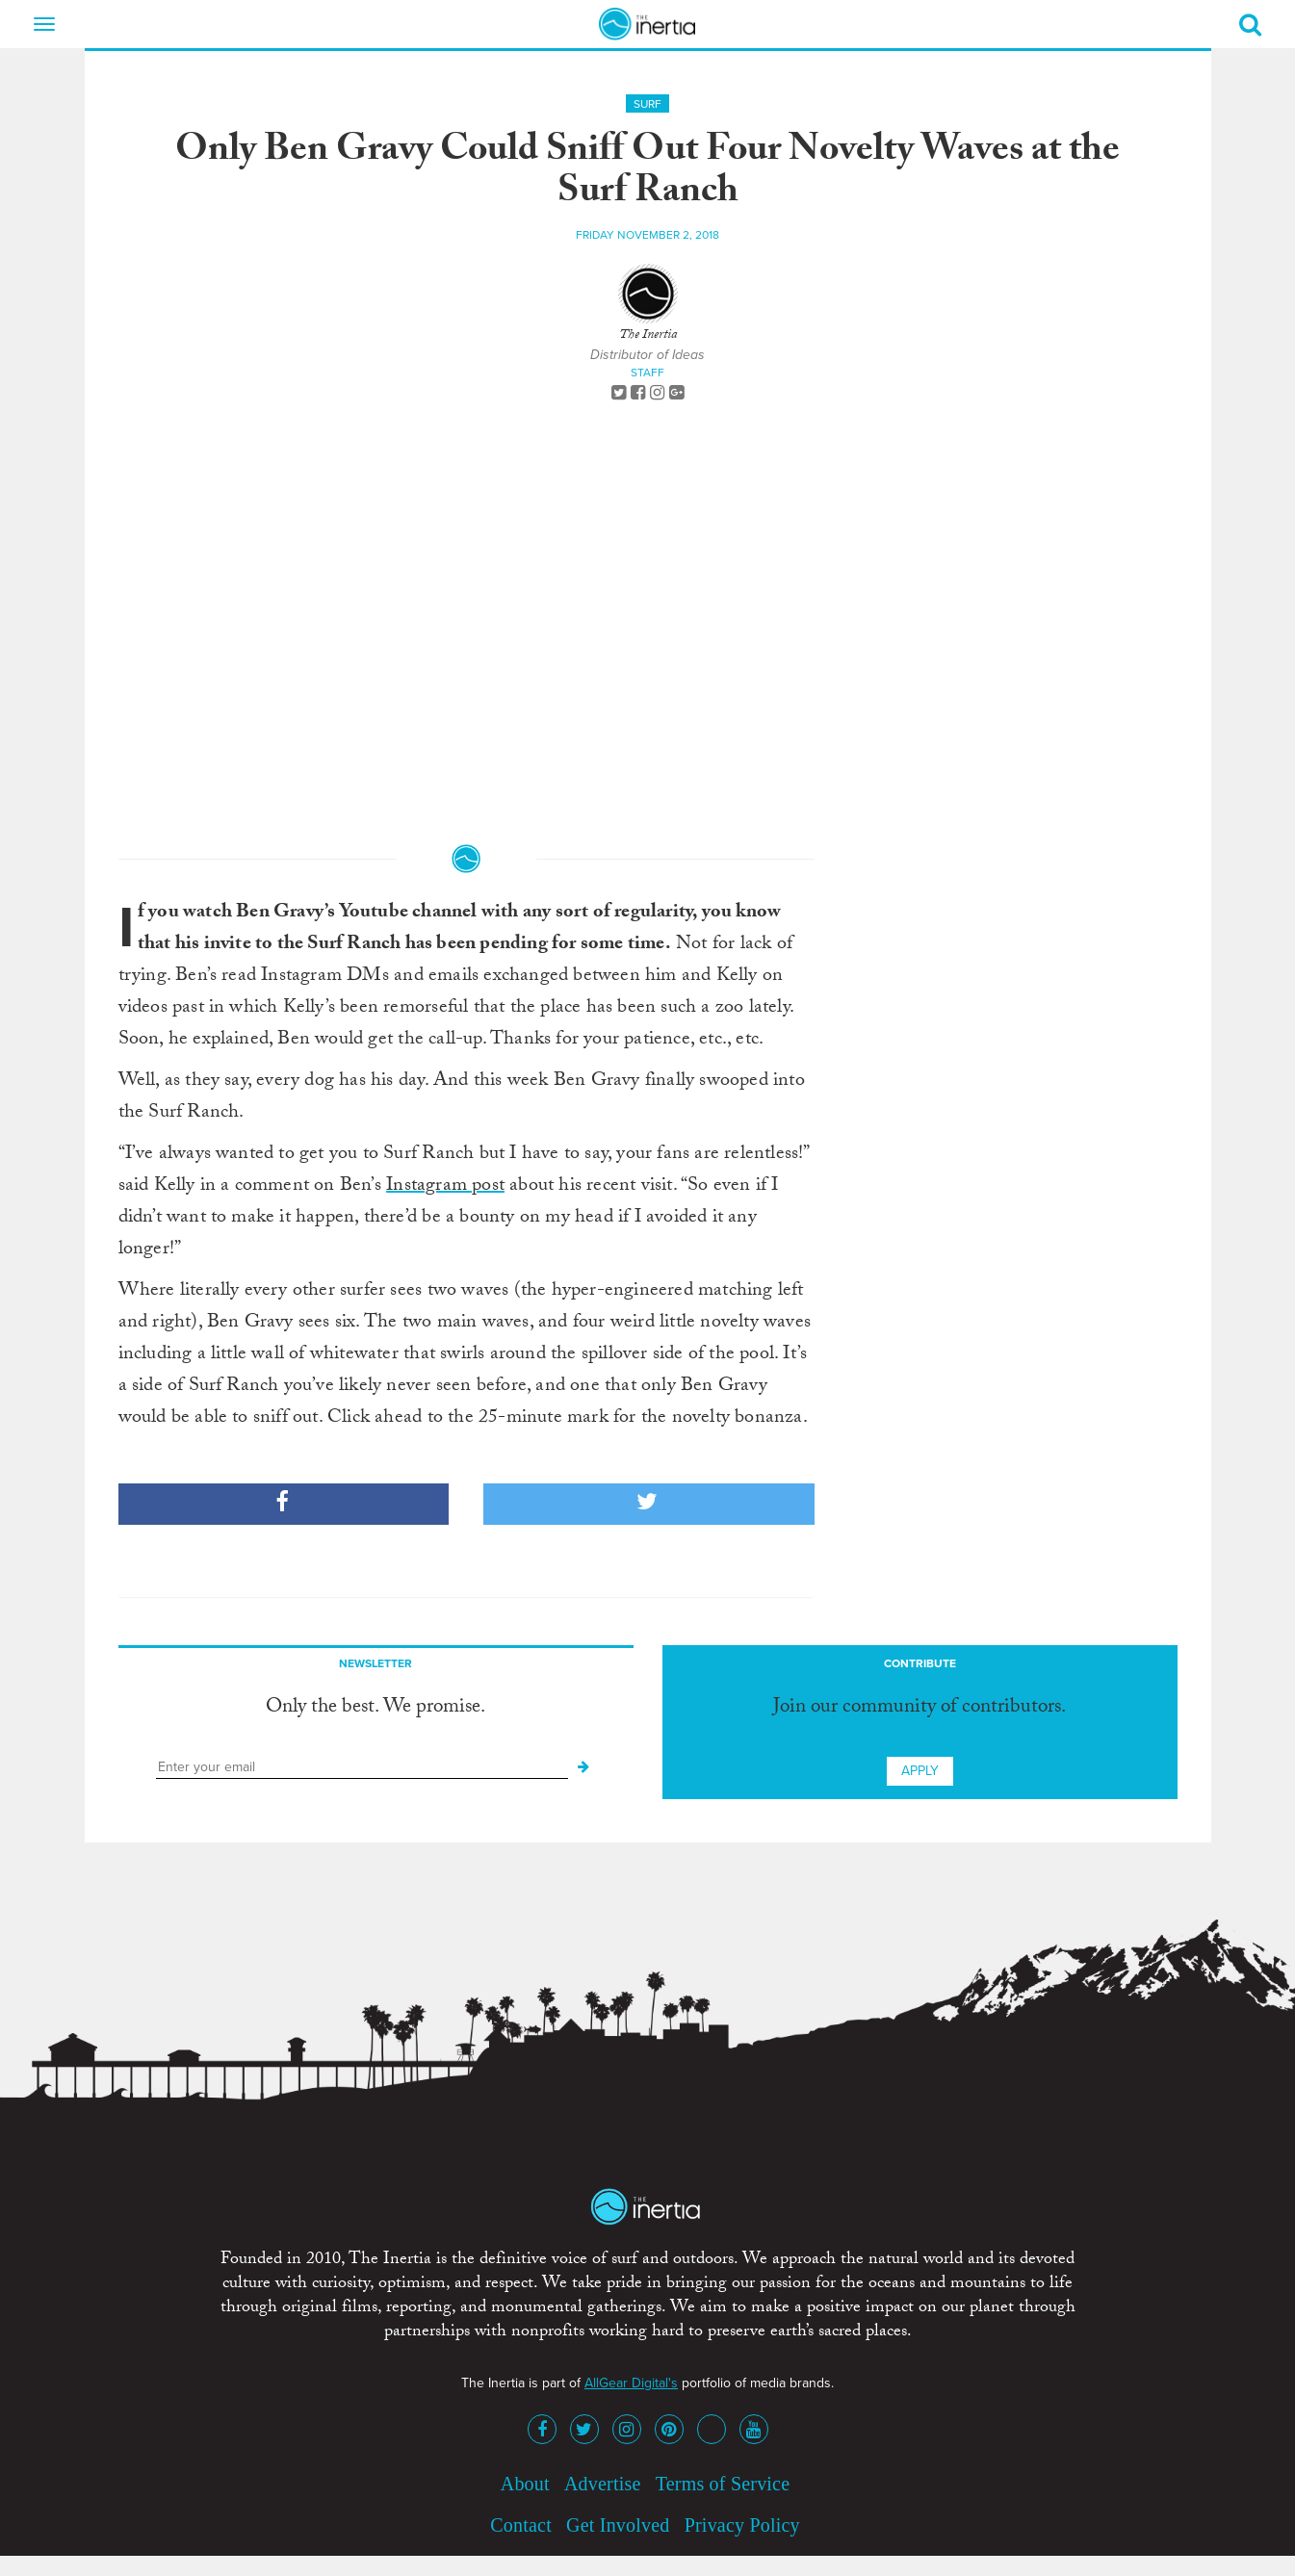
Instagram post (445, 1187)
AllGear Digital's (631, 2383)
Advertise (602, 2483)
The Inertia (648, 336)
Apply (920, 1771)
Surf (647, 104)
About (525, 2483)
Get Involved (617, 2525)
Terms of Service (723, 2483)
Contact (521, 2525)
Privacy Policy (742, 2525)
